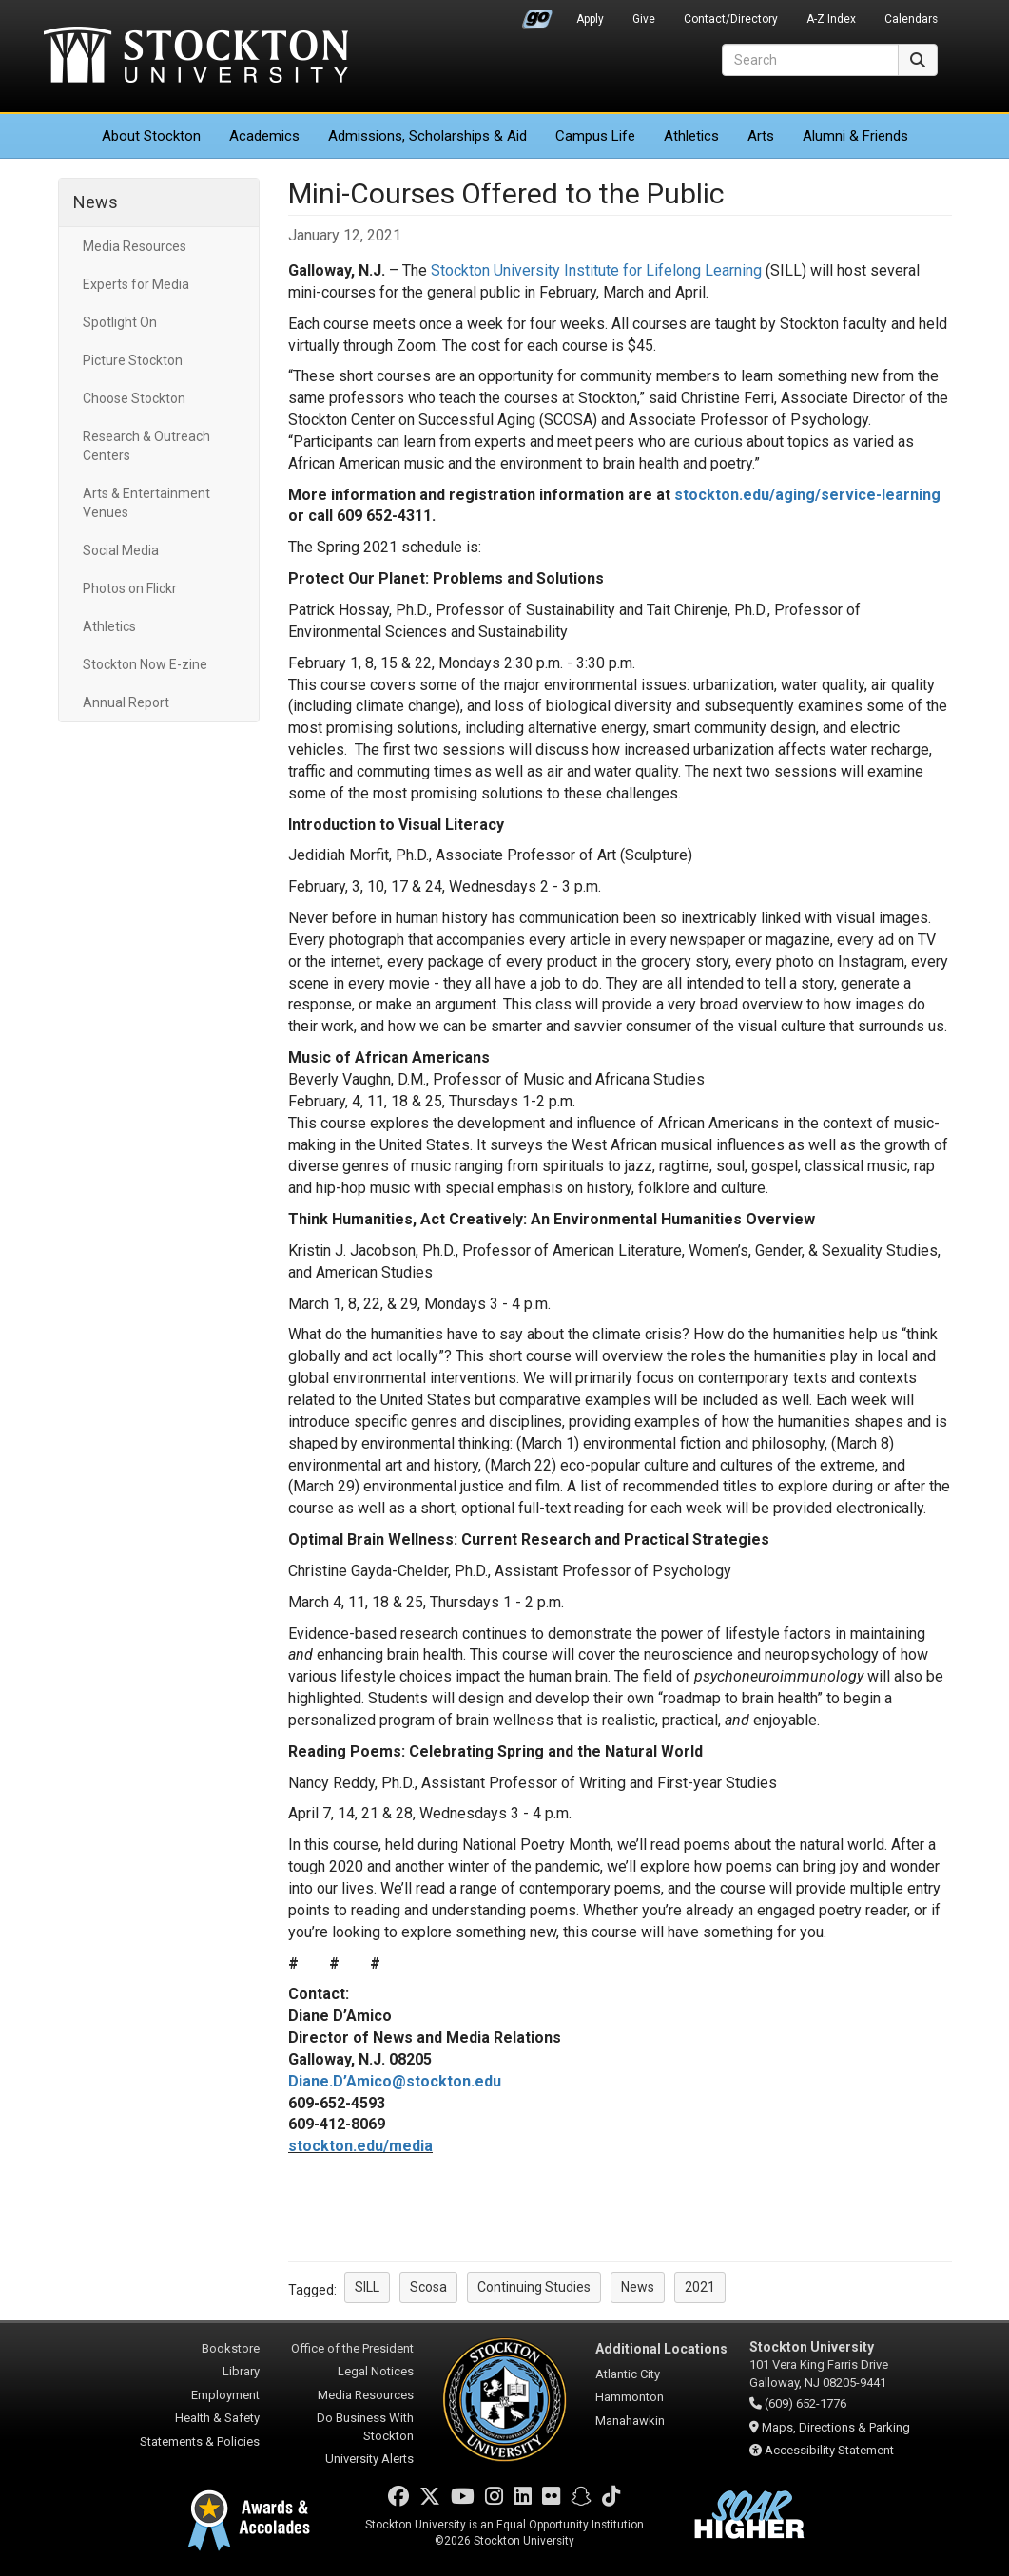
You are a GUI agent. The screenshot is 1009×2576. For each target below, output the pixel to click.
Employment (225, 2395)
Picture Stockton (133, 360)
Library (241, 2371)
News (95, 202)
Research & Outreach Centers (146, 446)
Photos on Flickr (130, 588)
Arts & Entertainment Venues (146, 503)
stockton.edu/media (360, 2146)
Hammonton (629, 2397)
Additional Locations (661, 2348)
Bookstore (231, 2348)
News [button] (637, 2287)
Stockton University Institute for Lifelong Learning (596, 270)
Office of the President (352, 2348)
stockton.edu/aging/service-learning (807, 495)
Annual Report (126, 702)
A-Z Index (831, 19)
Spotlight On (120, 322)
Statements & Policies (200, 2441)
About (151, 135)
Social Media (121, 550)
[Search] (810, 60)
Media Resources (134, 246)
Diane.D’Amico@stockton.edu (394, 2081)
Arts (760, 135)
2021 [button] (700, 2287)
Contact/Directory (731, 19)
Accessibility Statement (829, 2450)
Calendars (911, 19)
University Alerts (369, 2458)
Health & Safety (217, 2418)
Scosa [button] (428, 2287)
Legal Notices (376, 2371)
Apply (590, 19)
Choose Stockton (134, 398)
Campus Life (595, 135)
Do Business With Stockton (365, 2427)
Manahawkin (630, 2420)
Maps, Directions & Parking (836, 2427)
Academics (264, 135)
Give (643, 19)
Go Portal (537, 14)
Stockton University (196, 57)
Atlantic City (627, 2374)
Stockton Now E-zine (145, 664)
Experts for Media (136, 284)
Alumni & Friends (855, 135)
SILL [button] (367, 2287)
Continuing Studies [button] (534, 2287)
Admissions (427, 135)
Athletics (691, 135)
